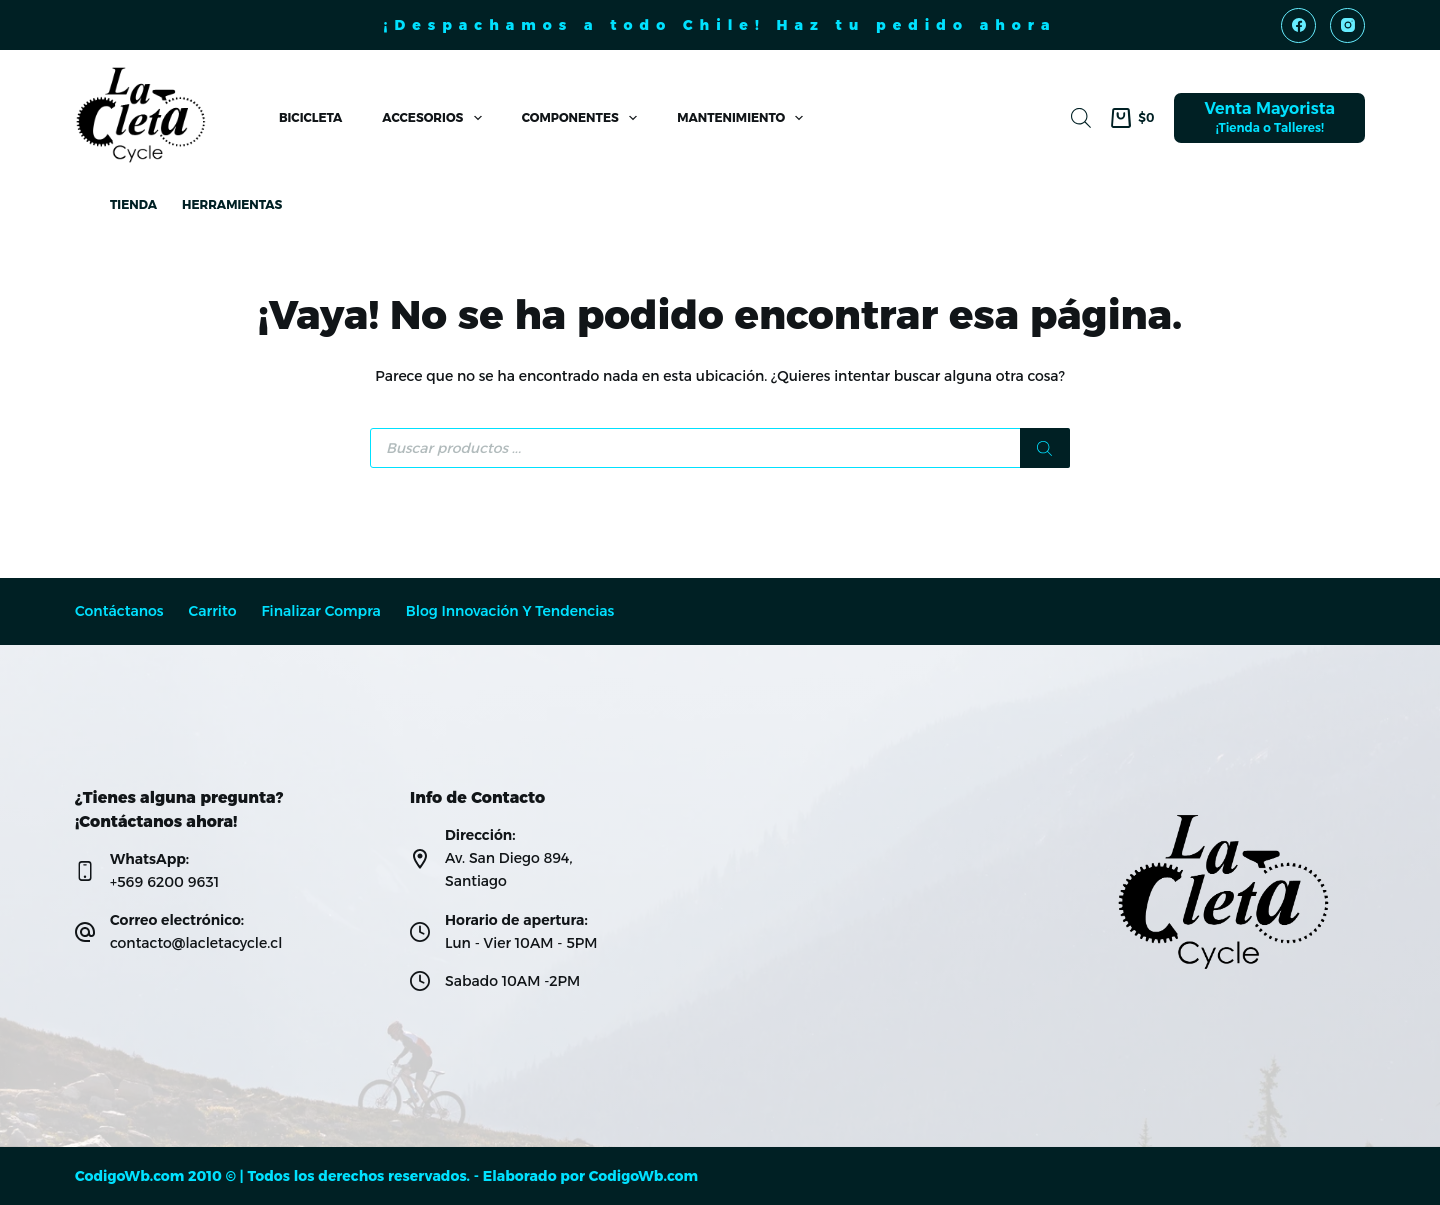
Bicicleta (310, 117)
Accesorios (435, 118)
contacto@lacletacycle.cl (196, 943)
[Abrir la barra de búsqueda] (1081, 117)
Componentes (583, 118)
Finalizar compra (320, 611)
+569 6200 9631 (164, 882)
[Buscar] (1045, 448)
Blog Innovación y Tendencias (510, 611)
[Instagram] (1347, 25)
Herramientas (232, 204)
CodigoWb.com (643, 1176)
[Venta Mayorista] (1269, 118)
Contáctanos (119, 611)
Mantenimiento (744, 118)
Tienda (133, 204)
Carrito (213, 611)
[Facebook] (1298, 25)
